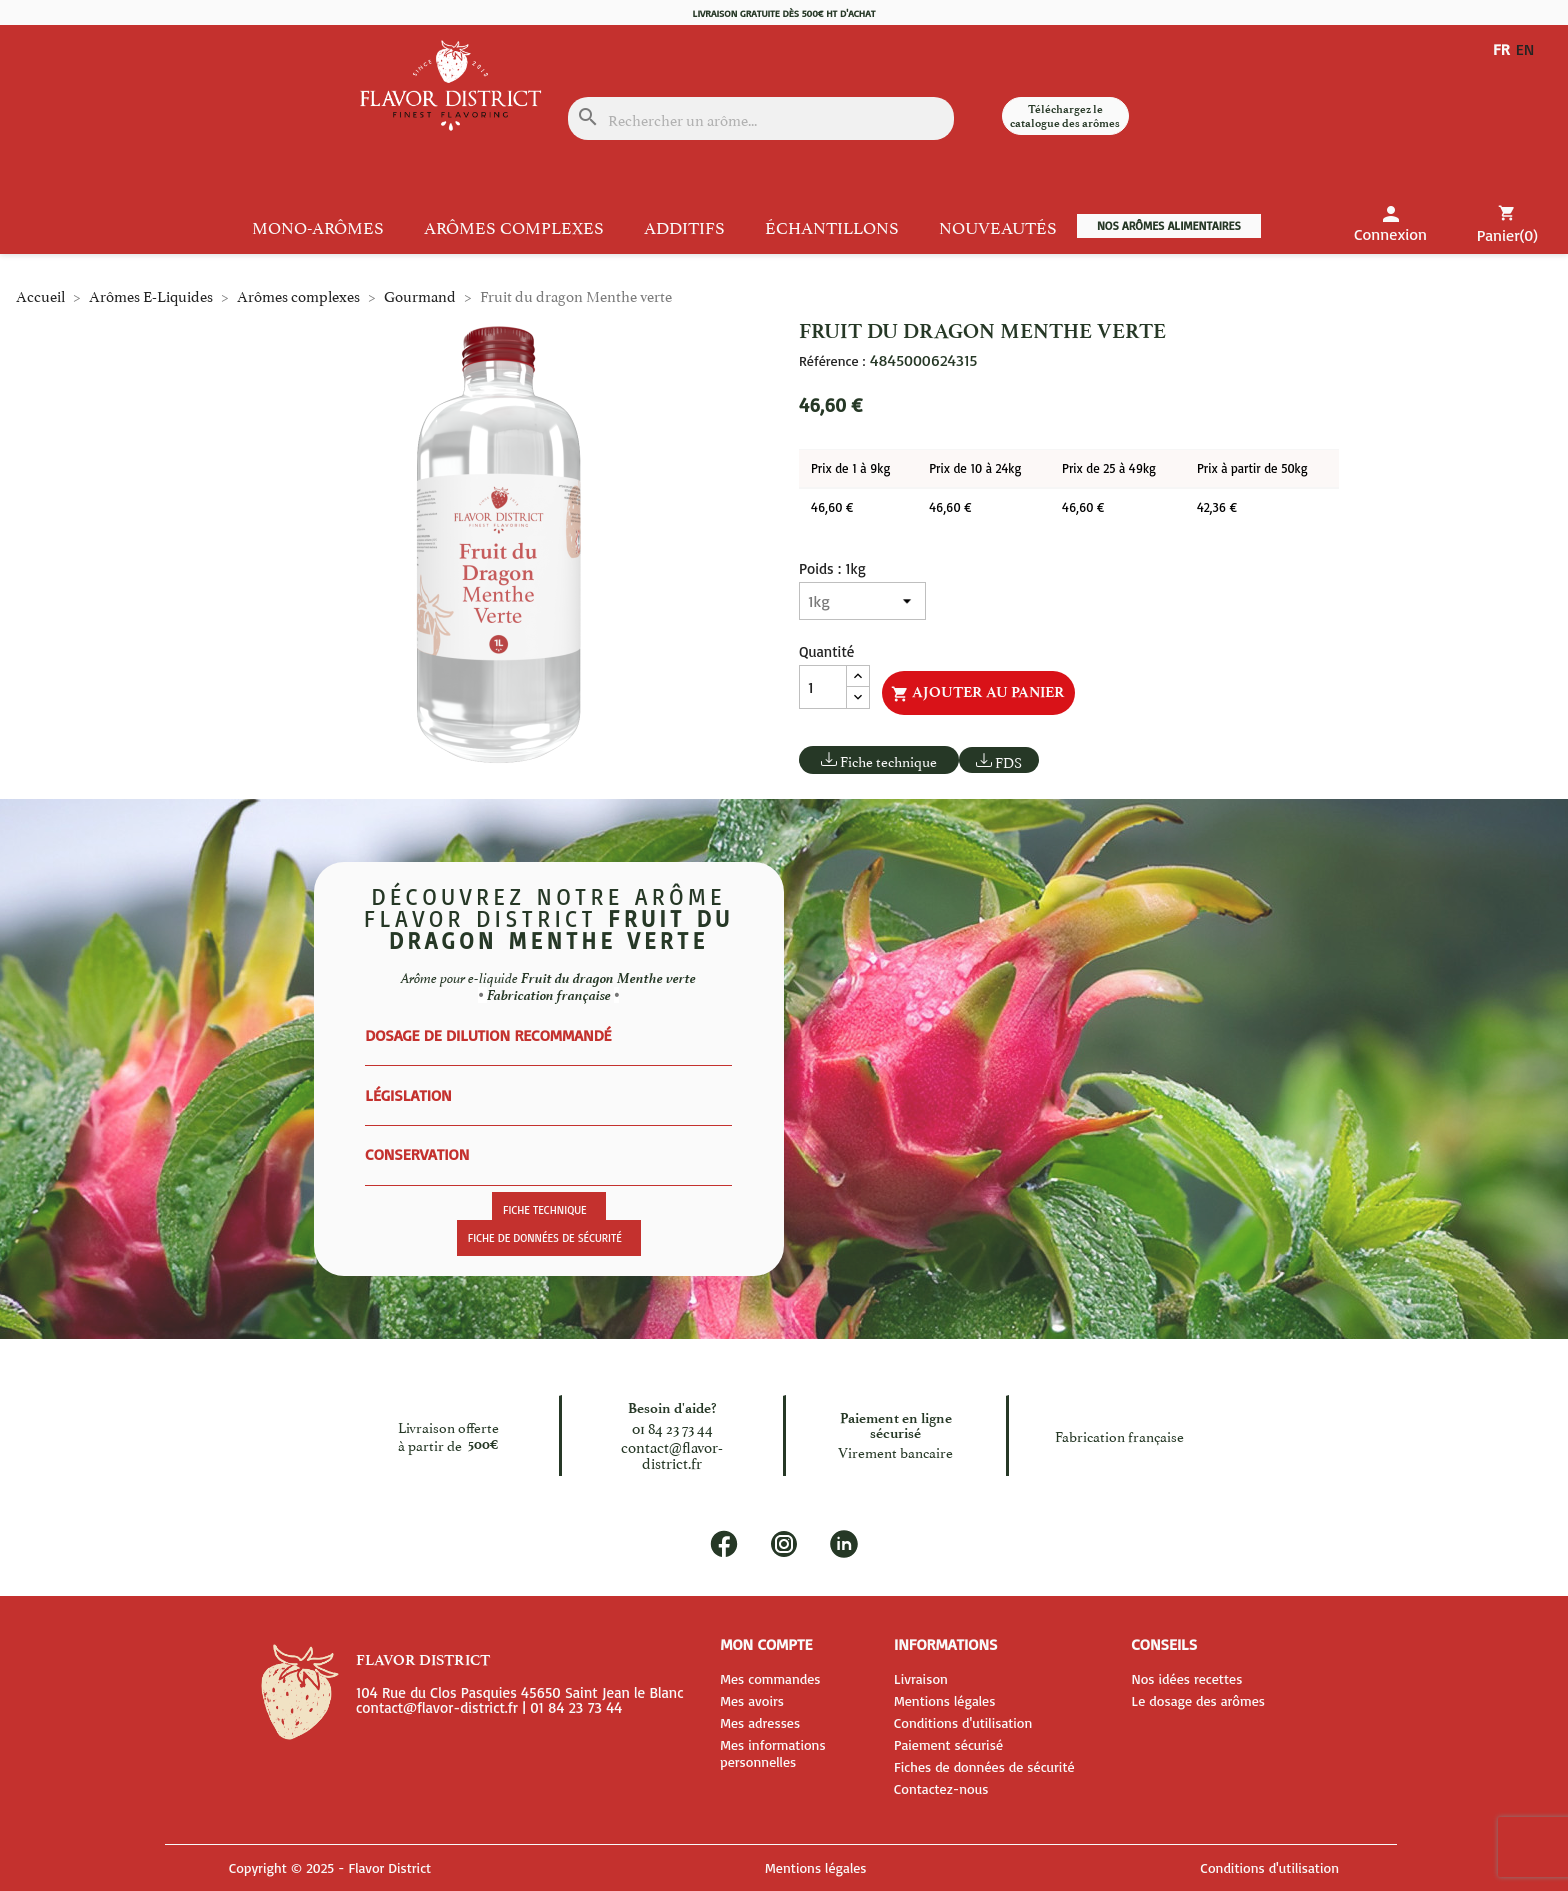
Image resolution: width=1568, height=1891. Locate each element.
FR (1501, 49)
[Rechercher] (760, 118)
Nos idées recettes (1186, 1678)
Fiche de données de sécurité (545, 1238)
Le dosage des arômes (1198, 1700)
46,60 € (832, 507)
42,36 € (1217, 507)
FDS (1008, 761)
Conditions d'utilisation (963, 1722)
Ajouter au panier (978, 693)
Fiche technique (888, 760)
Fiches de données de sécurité (984, 1766)
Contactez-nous (941, 1788)
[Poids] (862, 601)
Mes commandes (770, 1678)
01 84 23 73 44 (672, 1426)
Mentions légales (944, 1700)
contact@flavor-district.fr (672, 1453)
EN (1529, 49)
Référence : (832, 361)
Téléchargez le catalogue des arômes (1065, 116)
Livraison (921, 1678)
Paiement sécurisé (948, 1744)
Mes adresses (760, 1722)
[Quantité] (823, 687)
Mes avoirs (752, 1700)
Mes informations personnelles (772, 1753)
